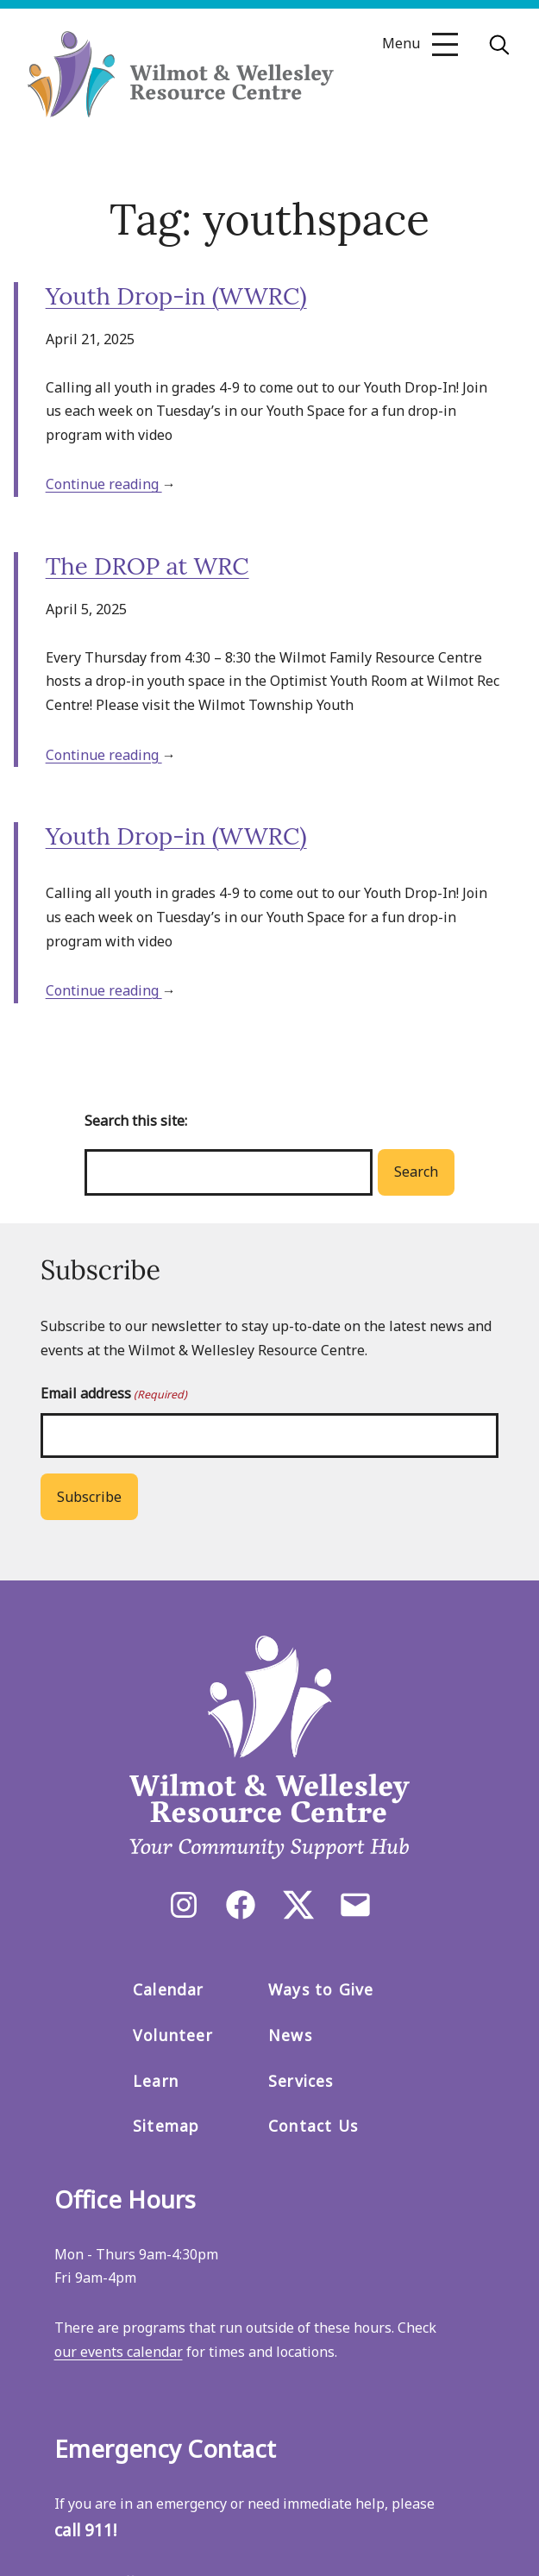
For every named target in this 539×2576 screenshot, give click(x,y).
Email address (114, 1394)
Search (416, 1171)
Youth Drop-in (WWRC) (176, 295)
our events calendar (118, 2351)
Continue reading (104, 483)
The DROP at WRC (147, 565)
